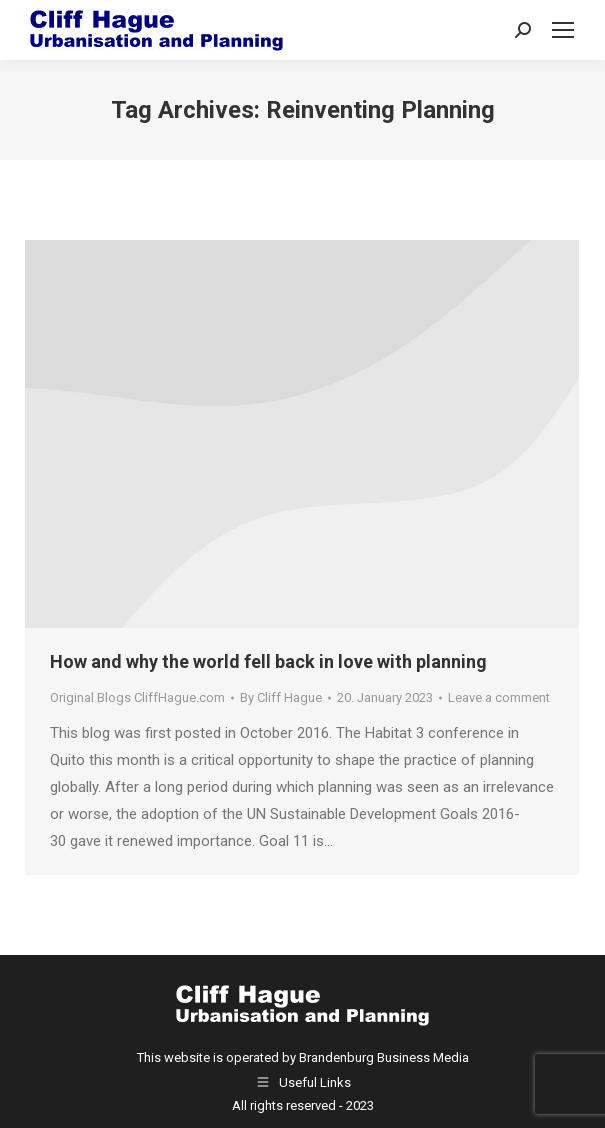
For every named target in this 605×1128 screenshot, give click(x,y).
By (281, 697)
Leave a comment (499, 697)
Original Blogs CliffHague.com (137, 697)
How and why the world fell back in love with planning (268, 661)
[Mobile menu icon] (563, 30)
